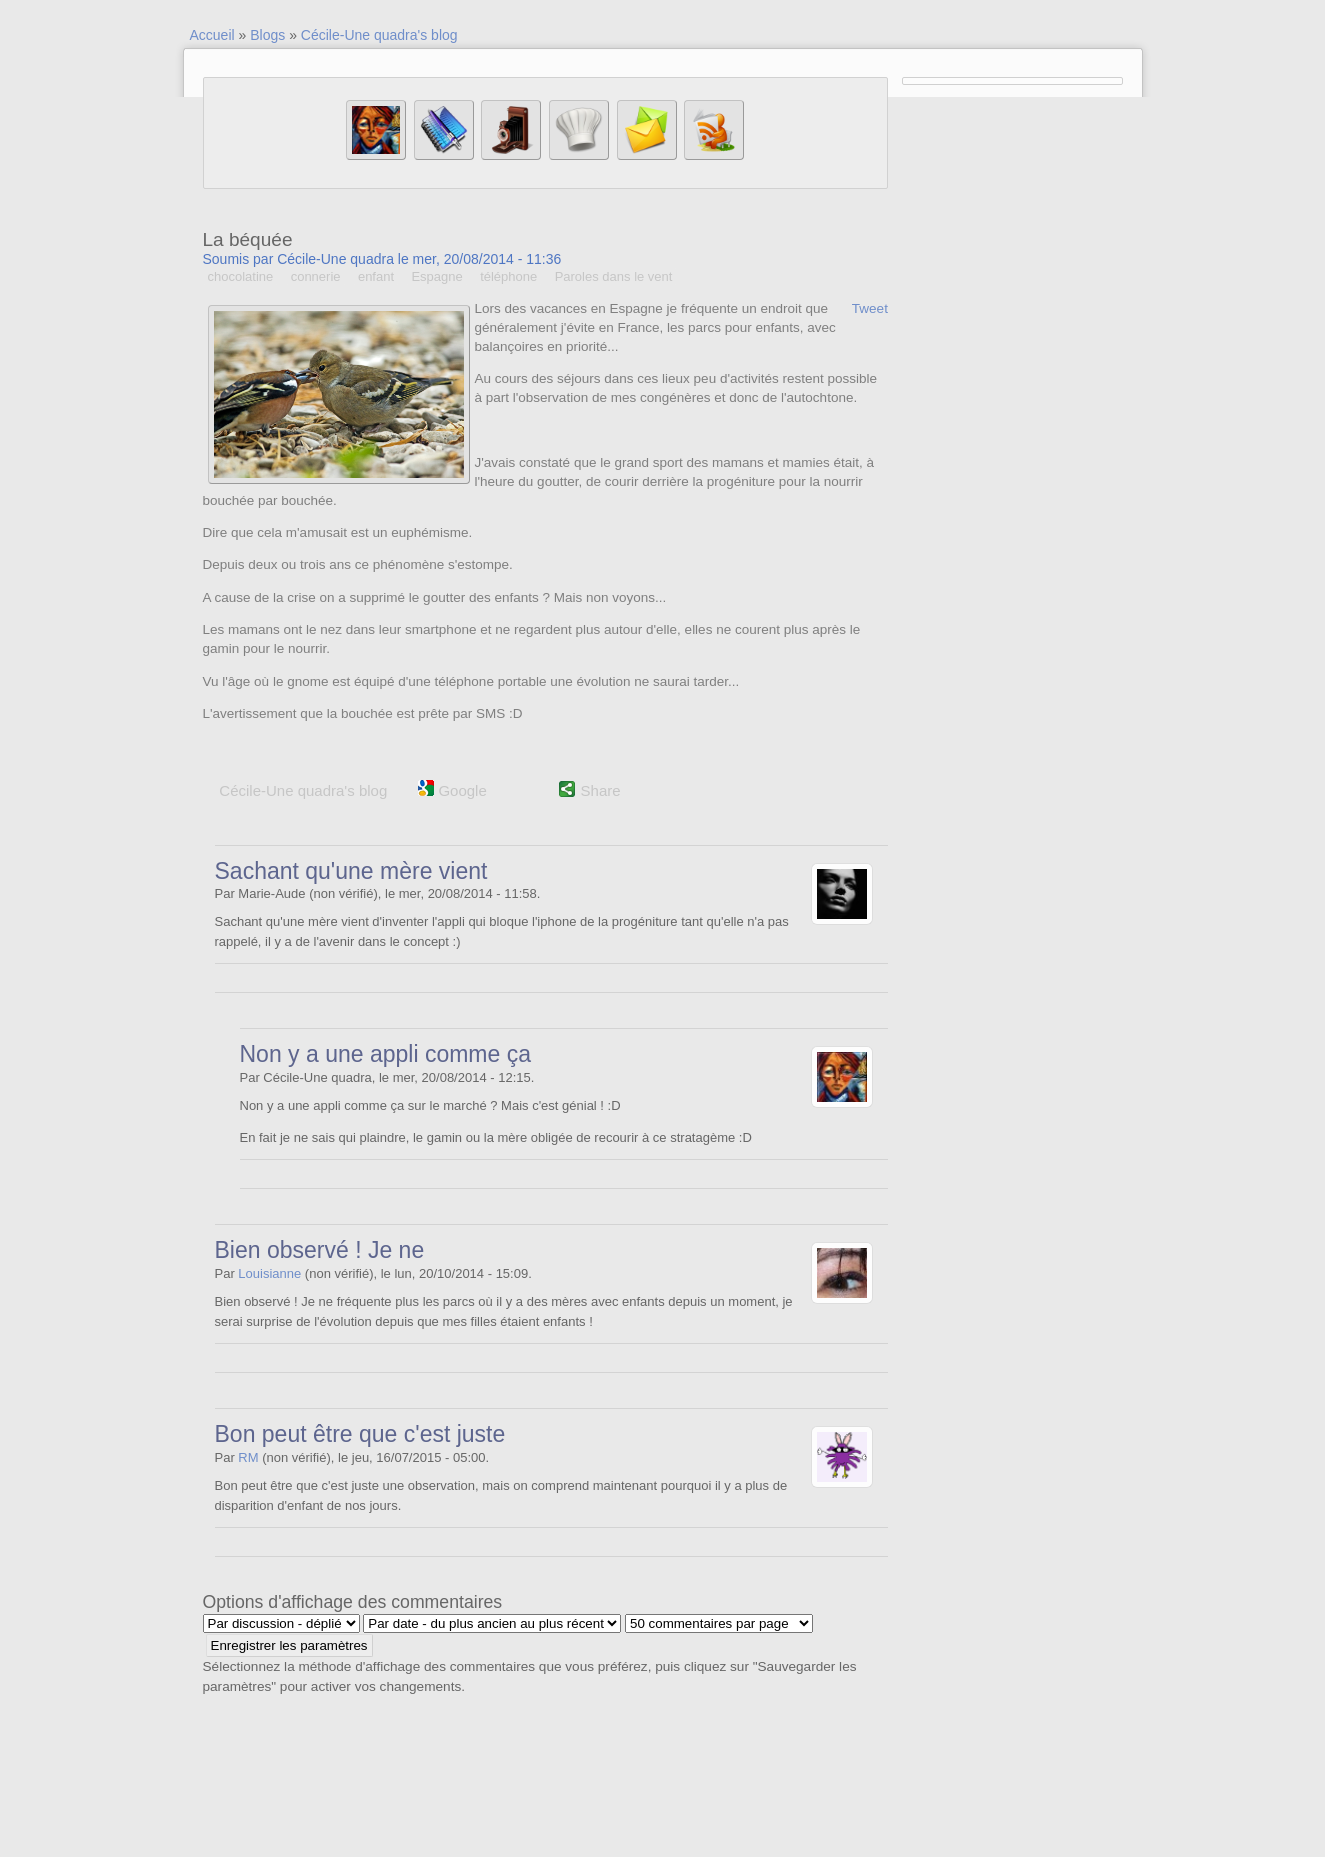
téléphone (508, 276)
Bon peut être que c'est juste (360, 1434)
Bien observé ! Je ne (320, 1250)
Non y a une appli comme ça (386, 1054)
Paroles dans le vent (614, 276)
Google (452, 790)
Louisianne (269, 1273)
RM (248, 1457)
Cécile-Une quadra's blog (379, 35)
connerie (316, 276)
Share (601, 790)
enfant (376, 276)
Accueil (212, 35)
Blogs (267, 35)
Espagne (436, 276)
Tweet (870, 308)
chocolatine (241, 276)
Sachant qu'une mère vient (351, 871)
